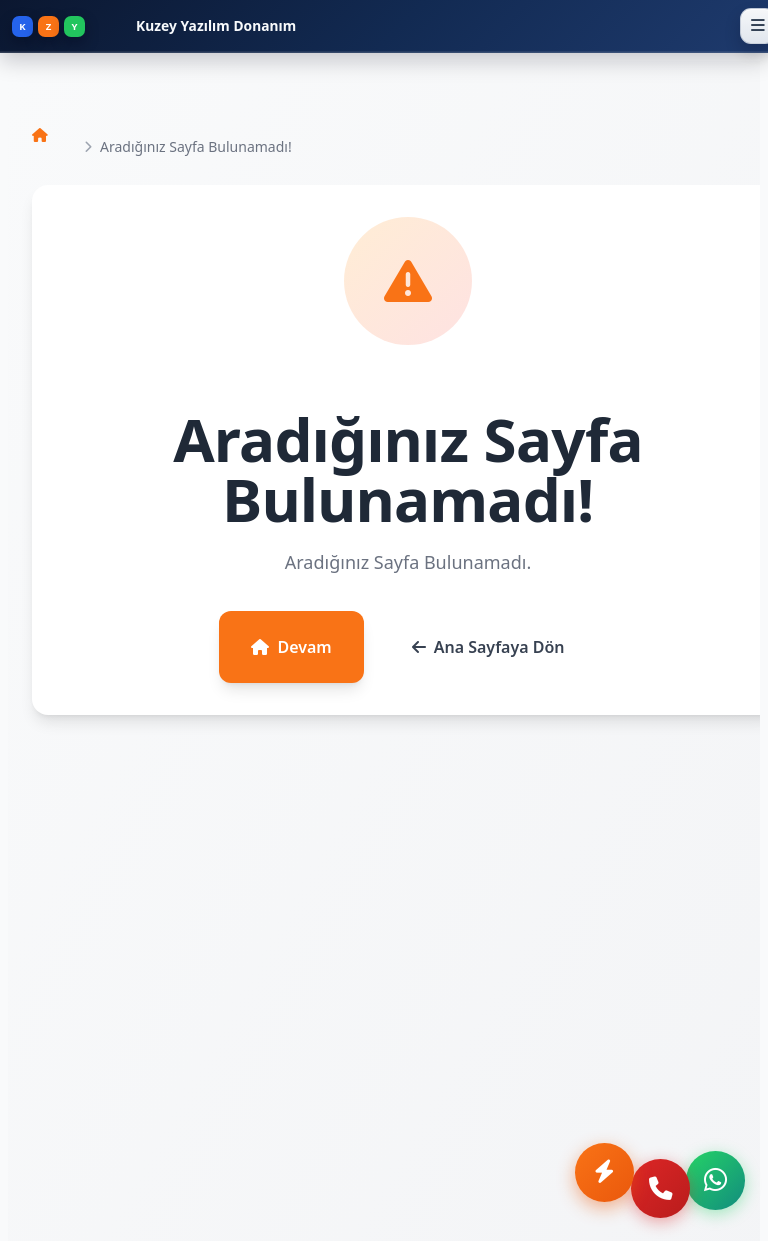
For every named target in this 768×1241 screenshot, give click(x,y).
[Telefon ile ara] (650, 1187)
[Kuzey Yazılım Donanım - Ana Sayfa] (371, 26)
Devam (291, 647)
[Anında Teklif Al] (586, 1187)
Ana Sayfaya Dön (488, 647)
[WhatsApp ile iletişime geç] (714, 1187)
